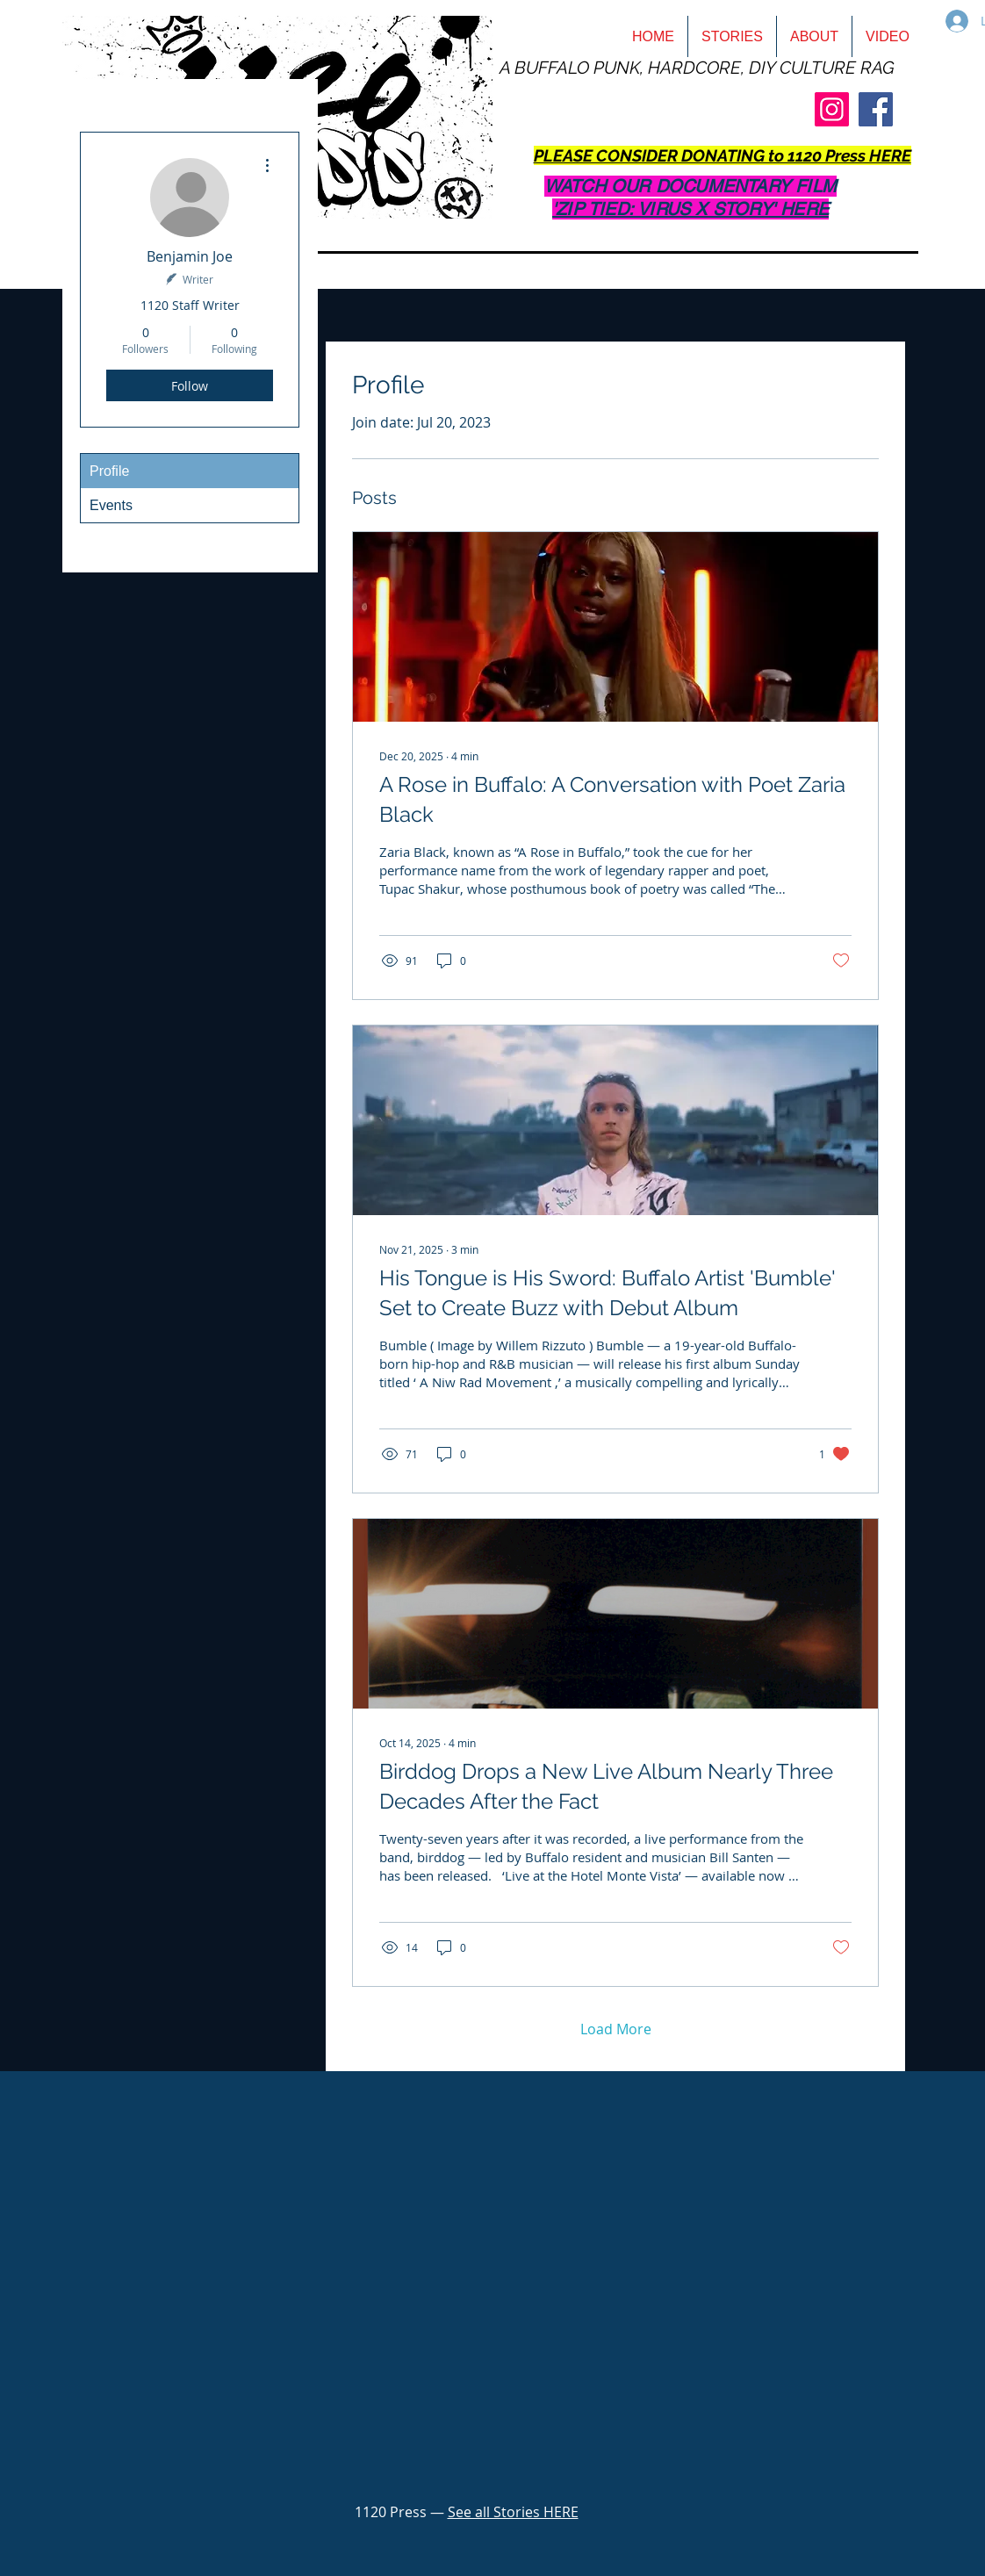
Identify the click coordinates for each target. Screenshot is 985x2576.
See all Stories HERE (513, 2512)
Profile (109, 471)
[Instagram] (832, 109)
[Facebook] (876, 109)
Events (111, 505)
